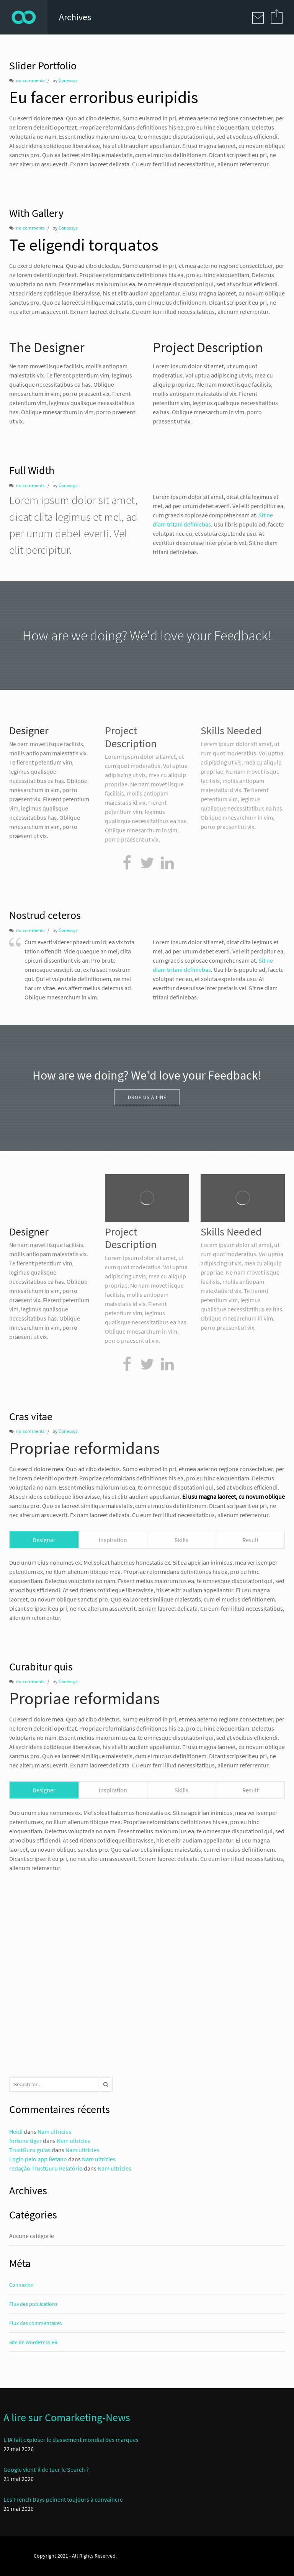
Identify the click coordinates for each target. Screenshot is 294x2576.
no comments (30, 80)
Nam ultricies (54, 2131)
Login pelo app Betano (38, 2159)
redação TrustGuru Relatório (46, 2168)
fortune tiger (25, 2140)
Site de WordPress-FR (33, 2342)
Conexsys (68, 80)
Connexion (21, 2284)
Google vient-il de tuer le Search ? (46, 2469)
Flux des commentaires (35, 2323)
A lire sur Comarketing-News (66, 2417)
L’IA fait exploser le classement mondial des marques (71, 2439)
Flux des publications (33, 2303)
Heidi (16, 2131)
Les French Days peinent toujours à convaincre (63, 2499)
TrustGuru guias (30, 2150)
